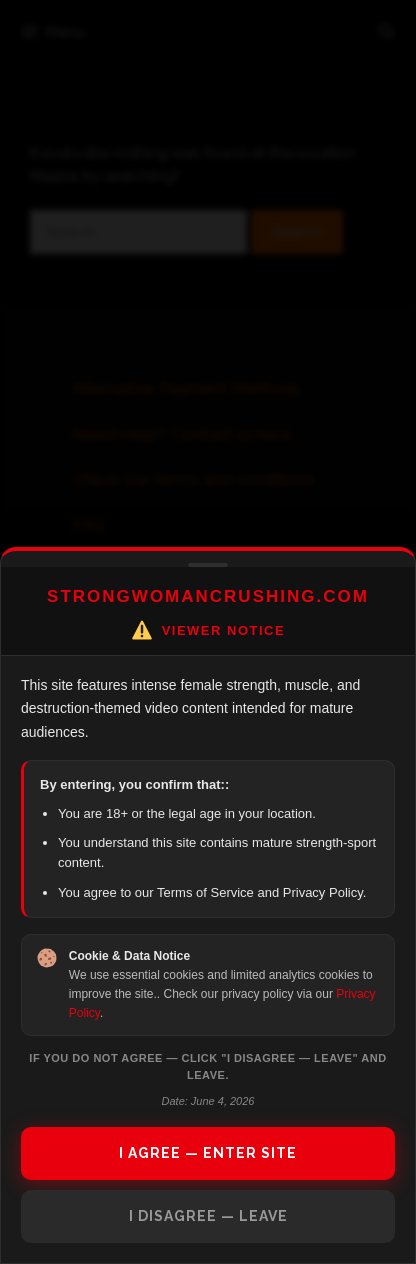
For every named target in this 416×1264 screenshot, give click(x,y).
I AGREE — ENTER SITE (208, 1153)
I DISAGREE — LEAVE (208, 1216)
